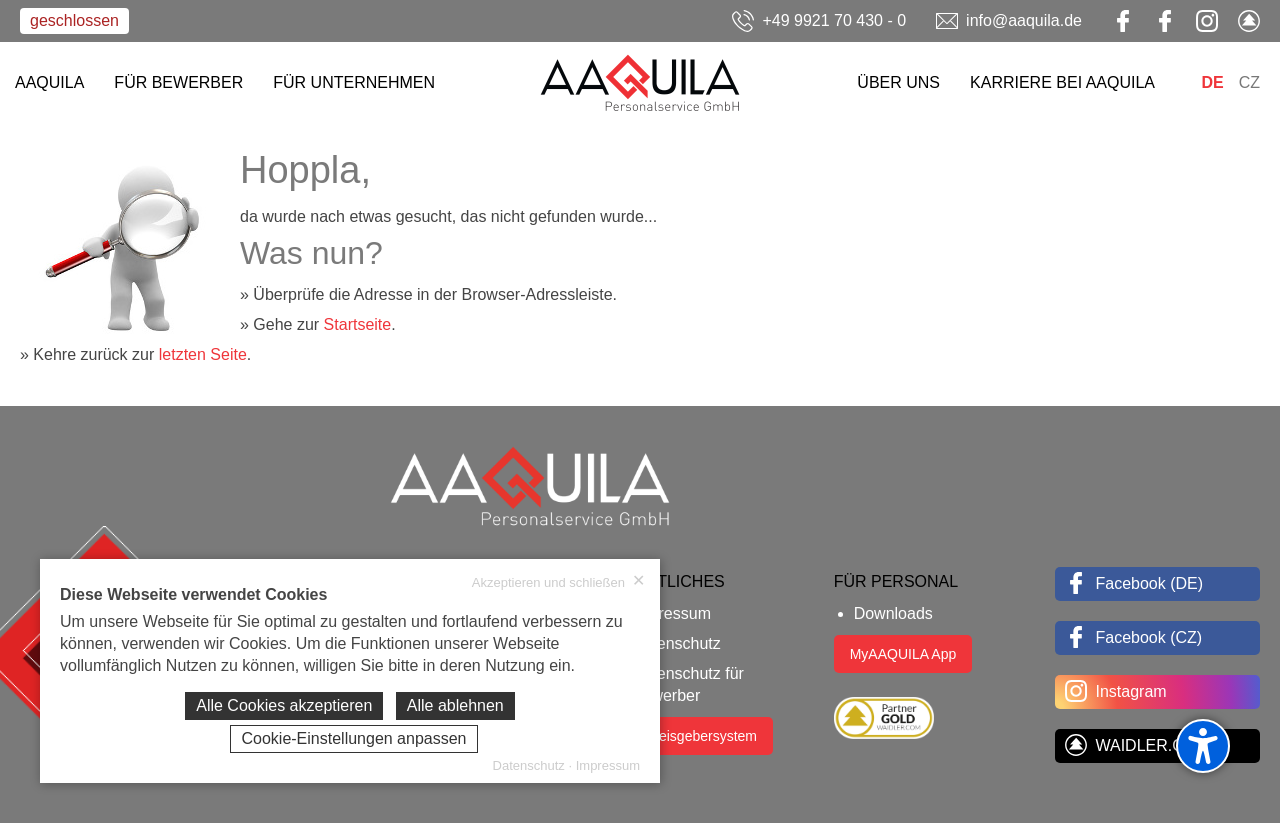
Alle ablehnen (455, 705)
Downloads (893, 613)
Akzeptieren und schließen (558, 582)
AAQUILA (49, 82)
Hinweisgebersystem (692, 736)
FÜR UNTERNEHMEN (354, 82)
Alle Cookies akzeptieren (284, 705)
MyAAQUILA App (903, 654)
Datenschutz (676, 643)
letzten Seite (203, 354)
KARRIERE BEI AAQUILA (1062, 82)
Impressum (671, 613)
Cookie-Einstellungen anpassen (353, 738)
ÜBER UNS (898, 82)
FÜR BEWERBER (178, 82)
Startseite (358, 324)
